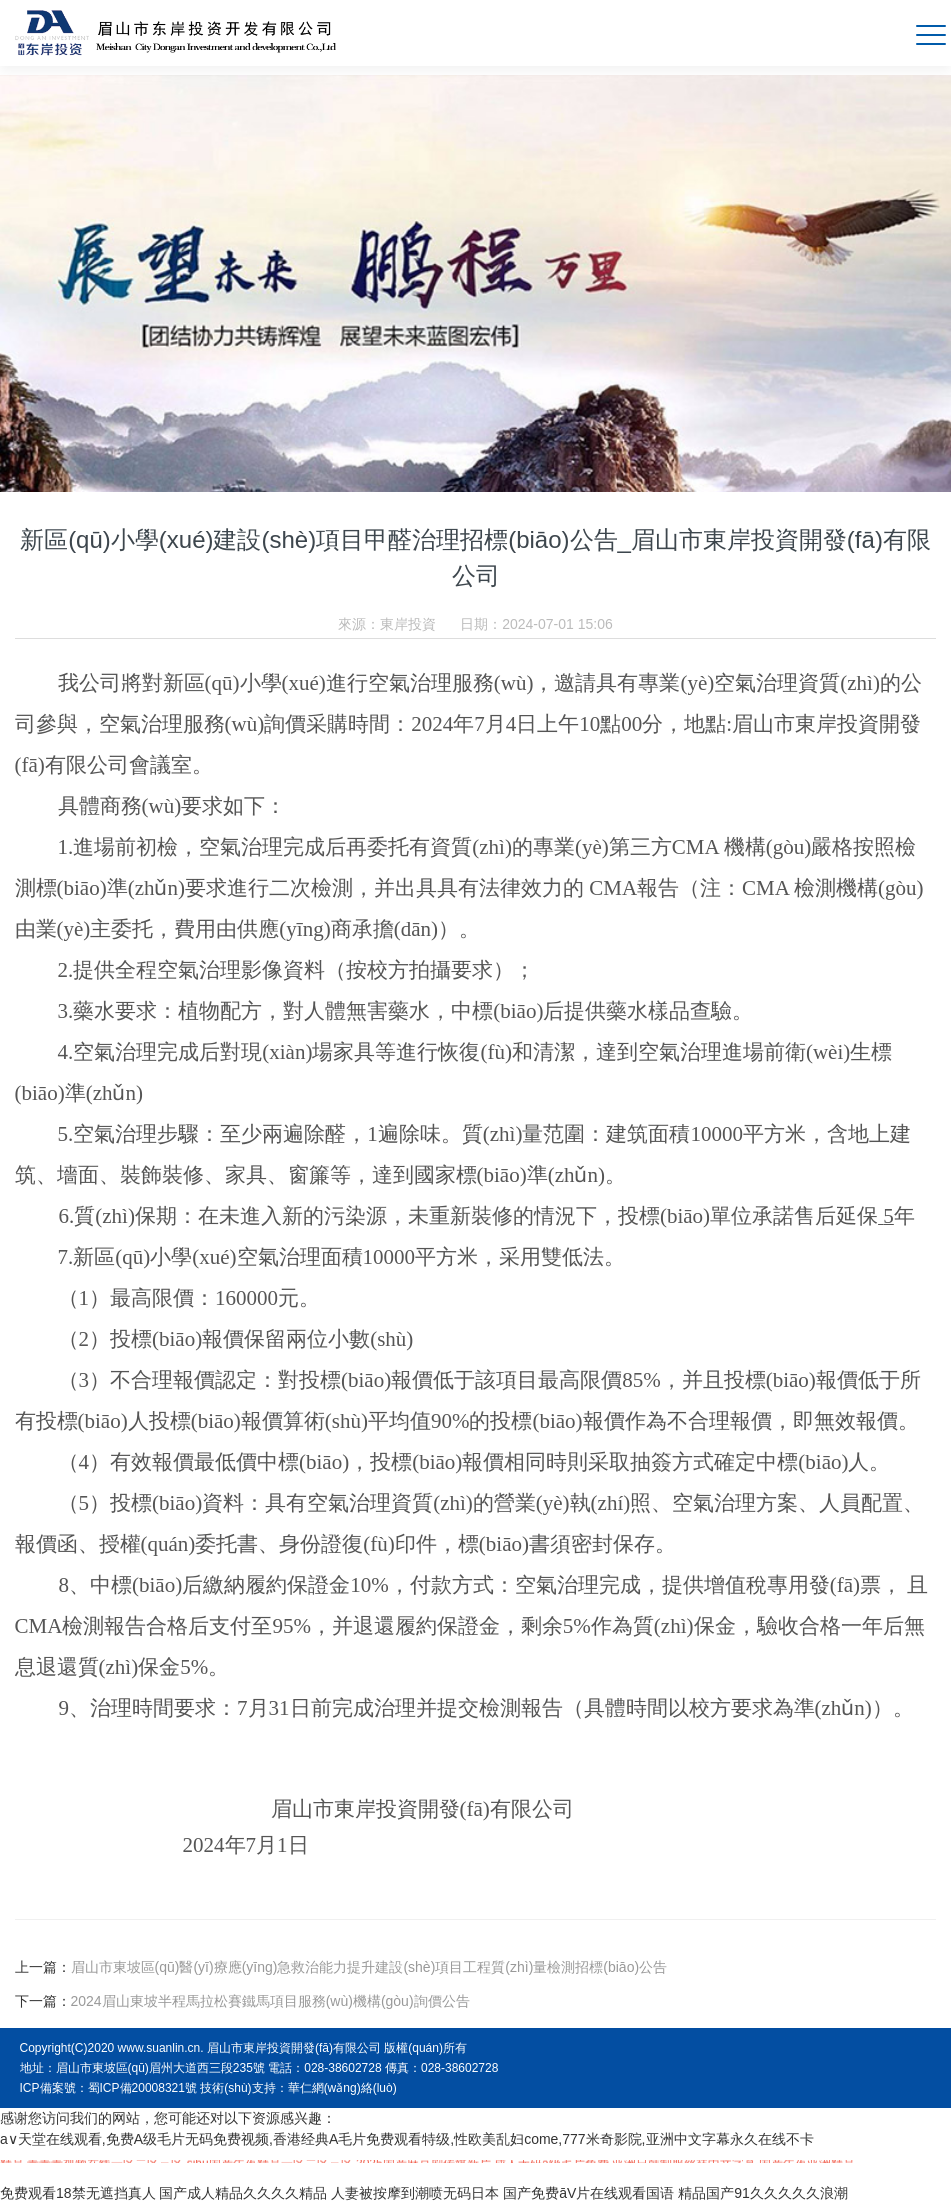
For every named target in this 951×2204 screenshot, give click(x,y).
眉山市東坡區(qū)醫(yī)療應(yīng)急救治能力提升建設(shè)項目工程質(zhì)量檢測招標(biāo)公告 (369, 1967)
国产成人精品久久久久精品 (243, 2193)
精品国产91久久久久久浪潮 (763, 2193)
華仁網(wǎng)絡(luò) (342, 2088)
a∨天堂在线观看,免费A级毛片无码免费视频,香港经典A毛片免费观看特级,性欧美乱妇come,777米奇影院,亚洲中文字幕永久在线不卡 (407, 2139)
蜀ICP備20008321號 (142, 2088)
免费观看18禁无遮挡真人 (78, 2193)
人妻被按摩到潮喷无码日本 (415, 2193)
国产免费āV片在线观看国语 (588, 2193)
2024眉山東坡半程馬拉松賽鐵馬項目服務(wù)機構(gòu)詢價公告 (270, 2001)
